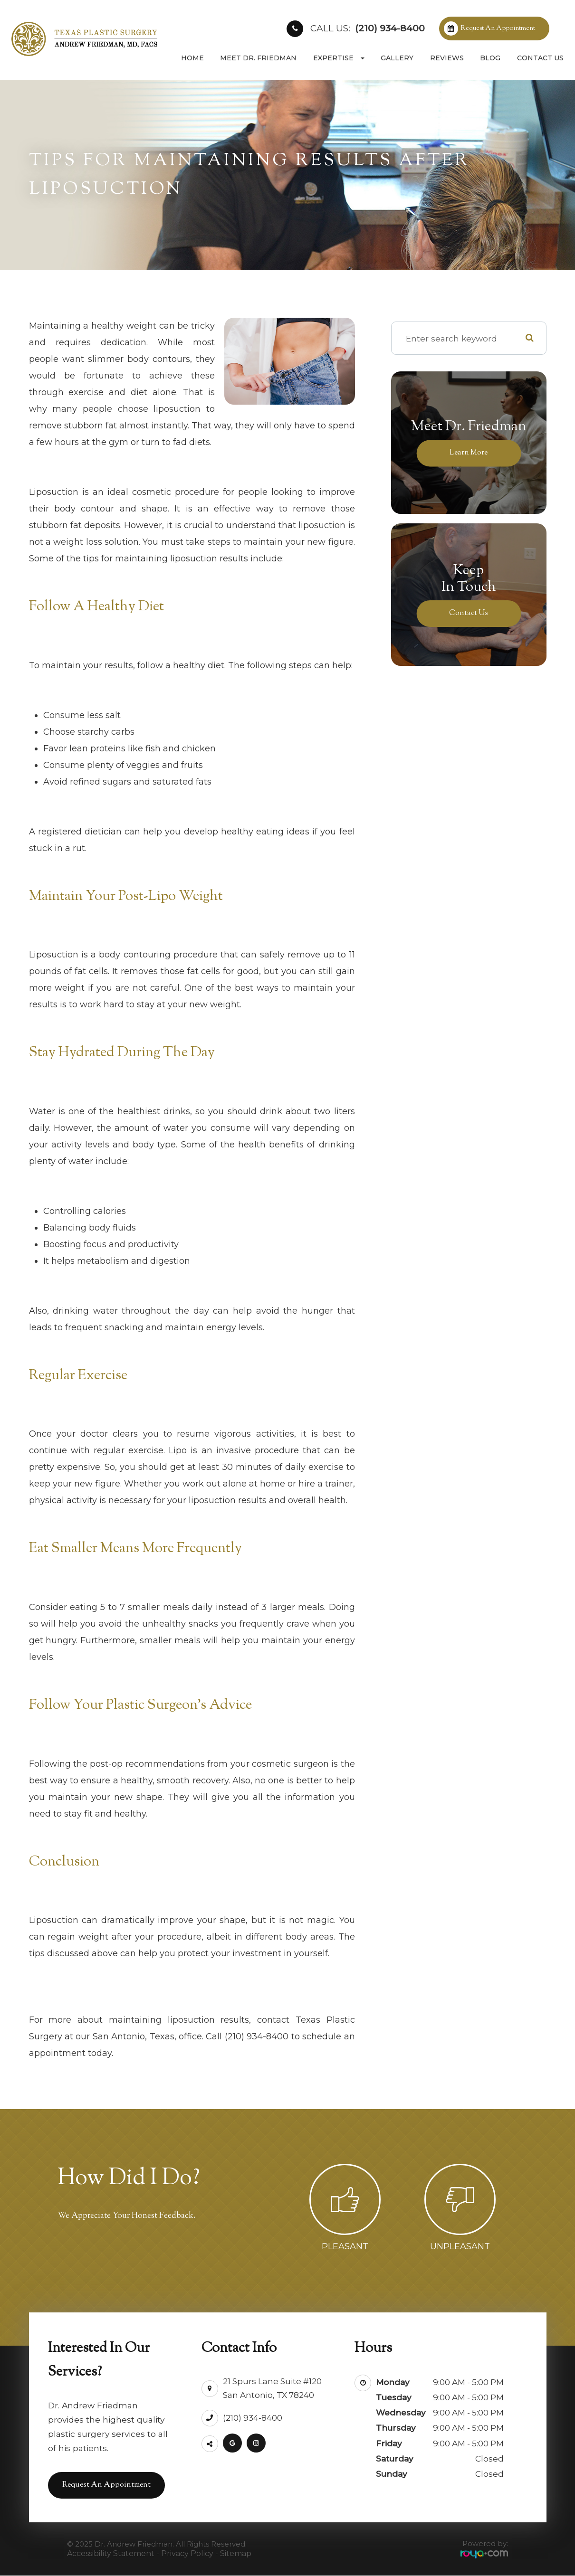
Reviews (447, 58)
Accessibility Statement (110, 2553)
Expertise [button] (338, 58)
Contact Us (540, 58)
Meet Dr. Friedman (258, 58)
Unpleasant (460, 2246)
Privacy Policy (187, 2553)
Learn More (468, 453)
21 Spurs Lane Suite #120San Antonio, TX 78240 (272, 2384)
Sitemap (235, 2553)
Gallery (397, 58)
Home (192, 58)
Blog (490, 58)
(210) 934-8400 (367, 28)
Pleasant (345, 2246)
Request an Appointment (497, 28)
